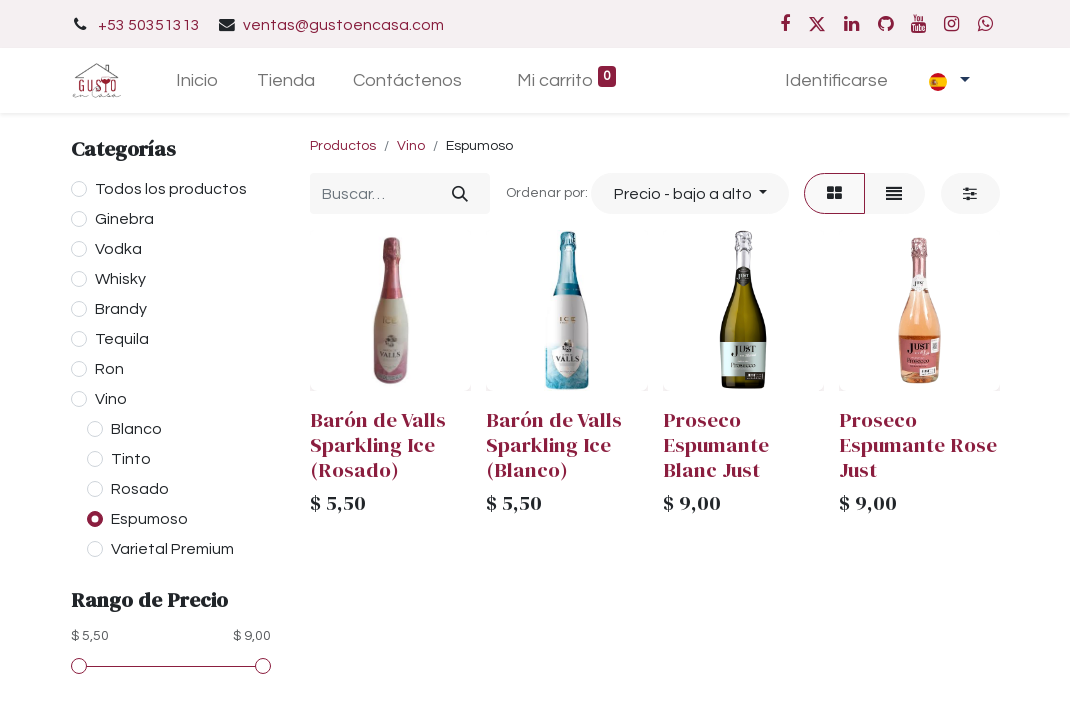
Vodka (118, 249)
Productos (343, 146)
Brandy (121, 309)
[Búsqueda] (459, 193)
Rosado (140, 489)
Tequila (122, 339)
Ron (109, 369)
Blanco (136, 429)
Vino (111, 399)
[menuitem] (196, 80)
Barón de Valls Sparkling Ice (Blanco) (554, 444)
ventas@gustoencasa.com (343, 25)
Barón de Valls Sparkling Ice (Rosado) (378, 444)
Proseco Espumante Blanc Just (716, 444)
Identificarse (836, 80)
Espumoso (149, 519)
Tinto (131, 459)
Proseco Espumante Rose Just (918, 444)
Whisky (120, 279)
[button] (690, 193)
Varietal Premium (172, 549)
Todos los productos (171, 189)
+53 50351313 (149, 25)
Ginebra (124, 219)
